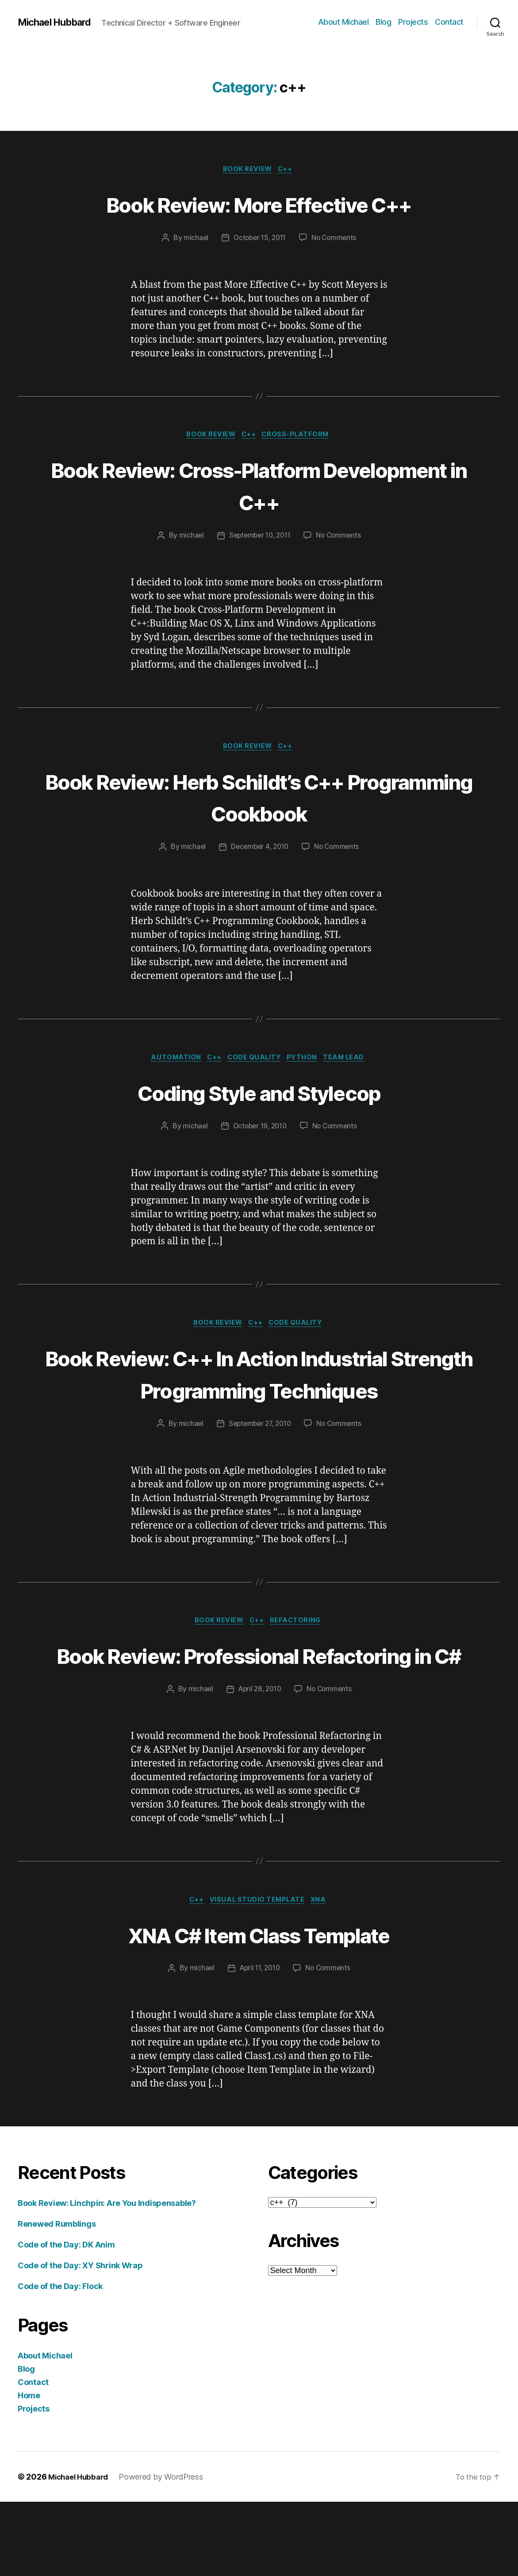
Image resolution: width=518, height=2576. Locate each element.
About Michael (343, 22)
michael (193, 239)
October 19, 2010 (259, 1131)
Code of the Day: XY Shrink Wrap (80, 2339)
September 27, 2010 (259, 1463)
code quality (255, 1063)
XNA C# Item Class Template (259, 2008)
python (307, 1063)
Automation (170, 1063)
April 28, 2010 (259, 1762)
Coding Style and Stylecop (259, 1097)
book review (247, 170)
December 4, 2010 (259, 851)
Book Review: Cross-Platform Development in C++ (259, 487)
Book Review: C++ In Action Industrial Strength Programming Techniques (259, 1395)
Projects (413, 22)
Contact (449, 22)
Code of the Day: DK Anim (66, 2319)
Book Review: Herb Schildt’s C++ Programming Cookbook (259, 800)
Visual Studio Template (258, 1974)
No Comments (336, 239)
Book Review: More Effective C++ (259, 204)
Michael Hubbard (59, 22)
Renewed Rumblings (57, 2298)
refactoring (300, 1661)
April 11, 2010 (259, 2042)
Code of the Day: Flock (60, 2360)
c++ (288, 170)
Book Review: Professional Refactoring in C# (259, 1711)
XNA (324, 1974)
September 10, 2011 (259, 538)
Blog (383, 22)
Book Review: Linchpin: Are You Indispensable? (107, 2277)
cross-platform (300, 437)
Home (29, 2469)
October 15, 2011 (259, 239)
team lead (352, 1063)
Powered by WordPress (166, 2551)
